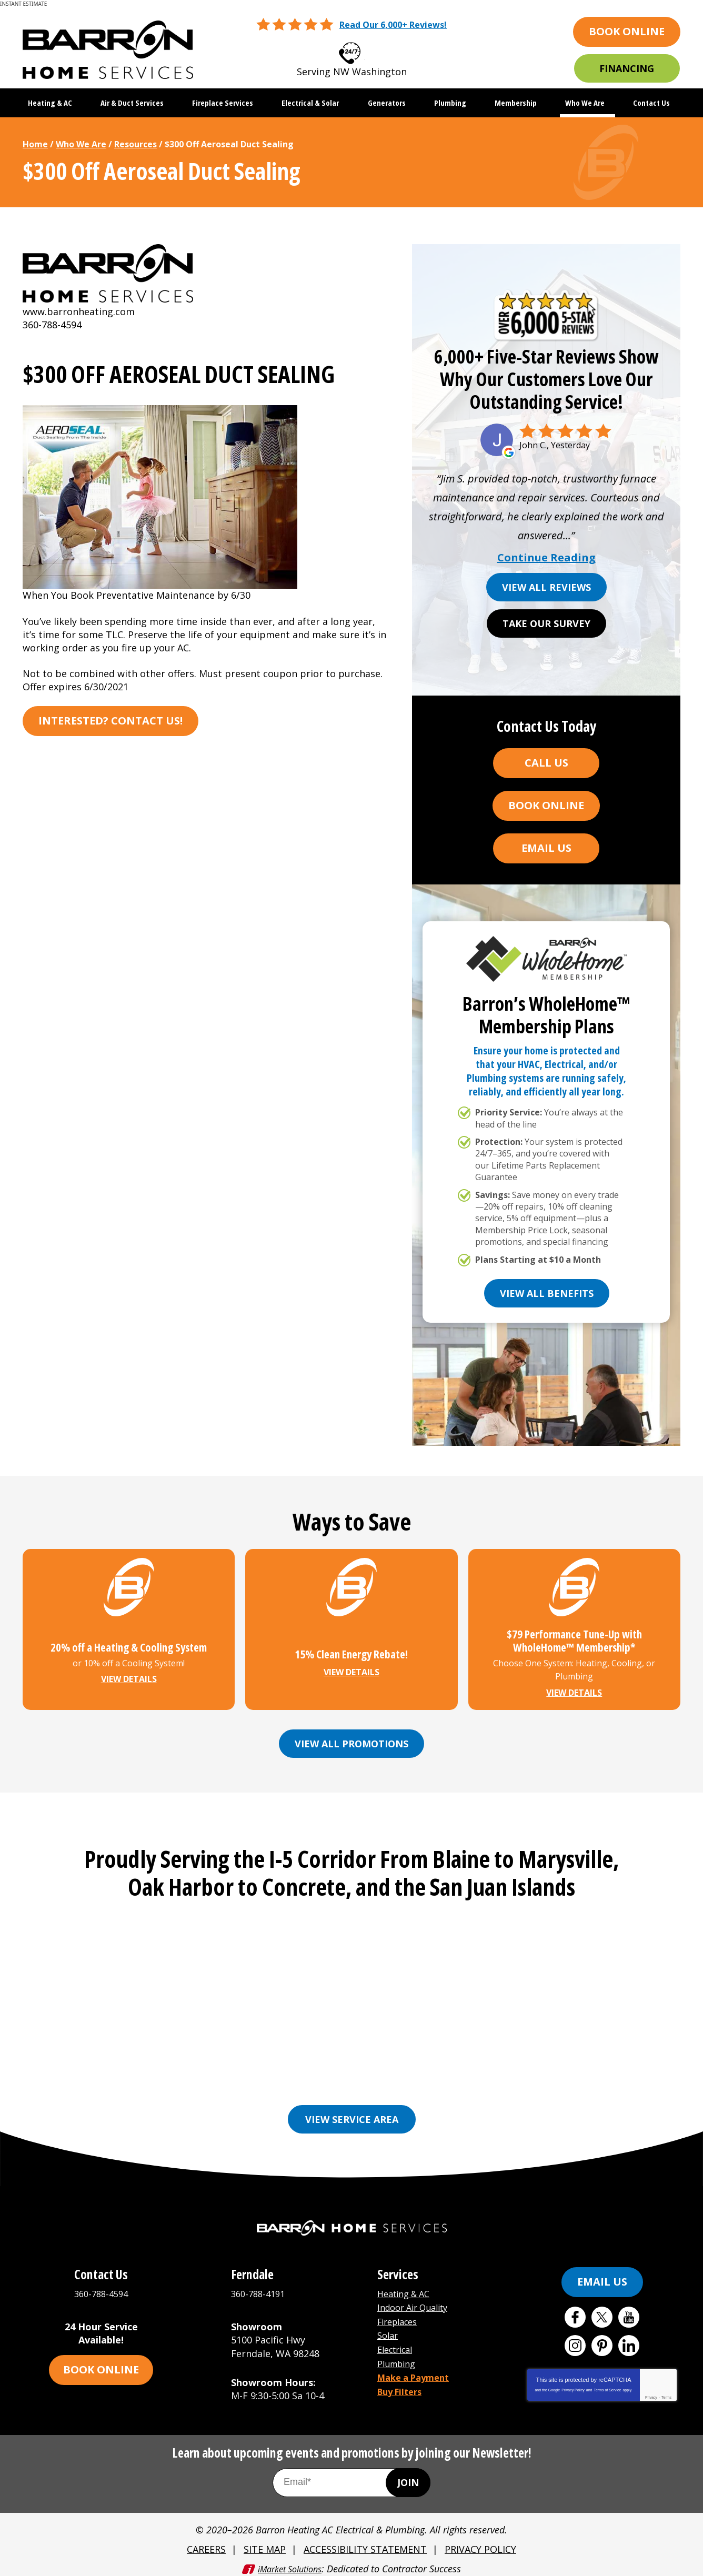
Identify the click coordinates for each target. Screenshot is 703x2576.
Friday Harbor (527, 2067)
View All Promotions (351, 1742)
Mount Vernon (307, 2083)
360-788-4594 (365, 50)
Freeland (460, 2067)
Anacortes (167, 2067)
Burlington (296, 2067)
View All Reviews (546, 587)
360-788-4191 (260, 2288)
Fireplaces (400, 2315)
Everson (354, 2067)
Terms (666, 2392)
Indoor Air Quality (417, 2302)
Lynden (182, 2083)
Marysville (236, 2083)
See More (516, 2083)
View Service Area (351, 2114)
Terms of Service (607, 2385)
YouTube (628, 2312)
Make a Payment (417, 2368)
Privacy (651, 2392)
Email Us (546, 848)
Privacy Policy (573, 2385)
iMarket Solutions (289, 2561)
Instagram (575, 2340)
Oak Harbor (382, 2083)
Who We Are (81, 144)
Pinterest (601, 2340)
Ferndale (406, 2067)
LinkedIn (628, 2340)
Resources (135, 144)
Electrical (398, 2341)
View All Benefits (547, 1293)
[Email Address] (351, 2476)
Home (35, 144)
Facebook (575, 2312)
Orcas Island (451, 2083)
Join (408, 2477)
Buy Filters (402, 2381)
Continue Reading (546, 557)
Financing (626, 68)
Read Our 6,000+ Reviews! (393, 24)
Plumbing (399, 2355)
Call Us (546, 763)
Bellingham (231, 2067)
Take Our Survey (546, 623)
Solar (388, 2328)
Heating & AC (407, 2288)
